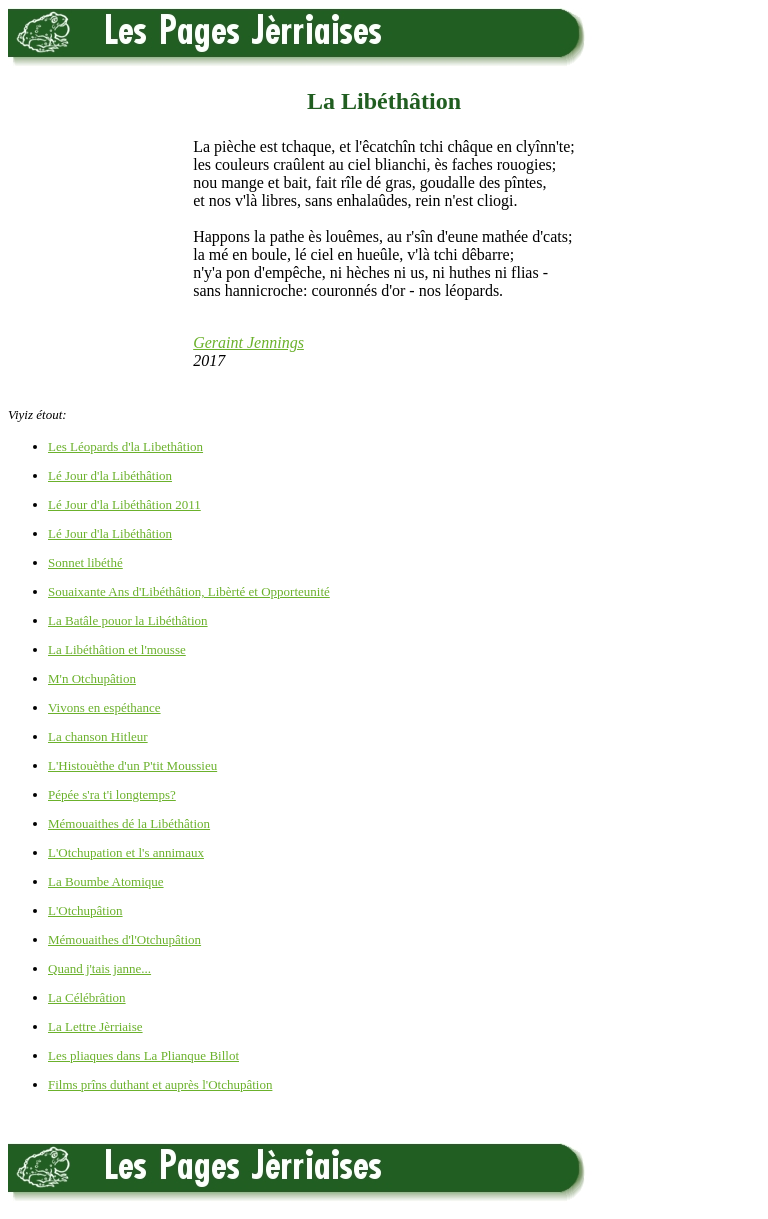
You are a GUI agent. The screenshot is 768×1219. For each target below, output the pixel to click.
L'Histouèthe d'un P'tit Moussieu (132, 765)
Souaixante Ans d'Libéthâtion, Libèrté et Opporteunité (189, 591)
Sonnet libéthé (85, 562)
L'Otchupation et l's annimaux (126, 852)
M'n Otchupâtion (92, 678)
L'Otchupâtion (85, 910)
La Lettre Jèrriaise (95, 1026)
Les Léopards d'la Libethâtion (125, 446)
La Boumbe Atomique (106, 881)
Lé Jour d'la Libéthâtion (110, 475)
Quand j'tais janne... (99, 968)
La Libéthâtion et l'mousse (117, 649)
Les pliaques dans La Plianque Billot (143, 1055)
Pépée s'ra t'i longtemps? (112, 794)
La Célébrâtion (87, 997)
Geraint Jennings (248, 342)
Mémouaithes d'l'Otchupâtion (124, 939)
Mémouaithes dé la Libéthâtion (129, 823)
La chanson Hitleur (98, 736)
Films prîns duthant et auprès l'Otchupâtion (160, 1084)
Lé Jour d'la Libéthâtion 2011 (124, 504)
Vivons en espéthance (104, 707)
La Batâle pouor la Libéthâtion (128, 620)
